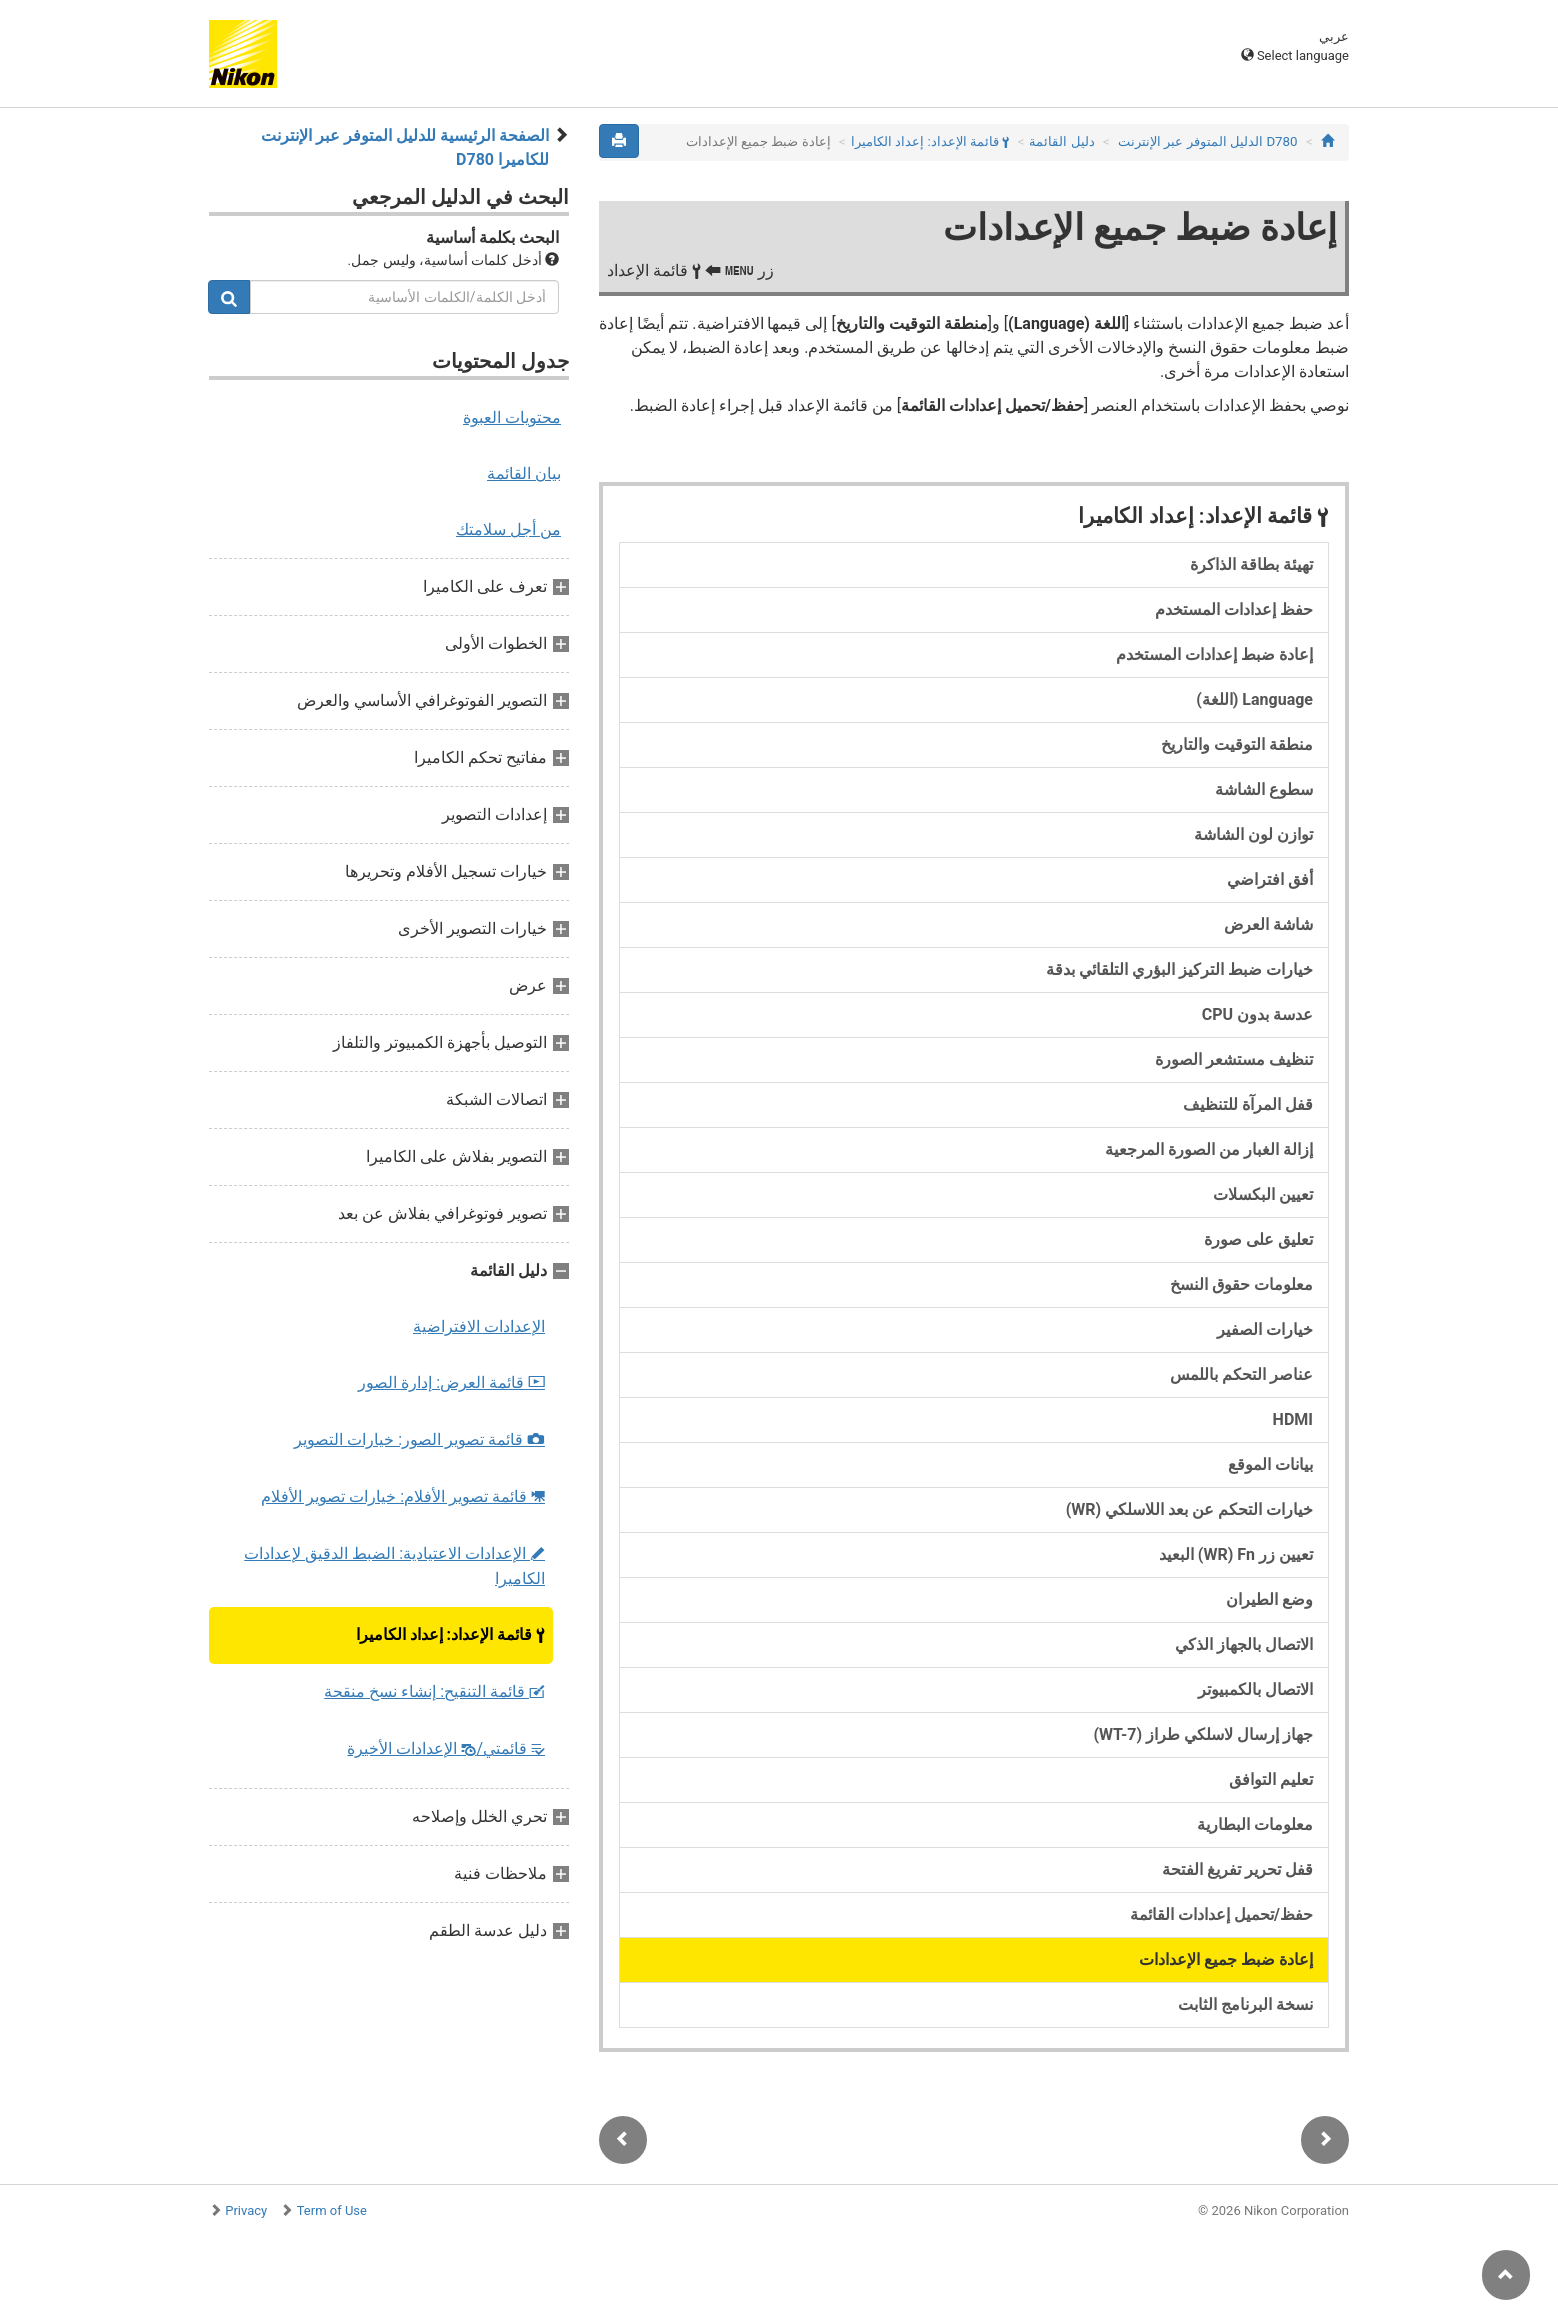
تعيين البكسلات (1263, 1194)
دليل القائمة (1061, 141)
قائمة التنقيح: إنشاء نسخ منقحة (434, 1691)
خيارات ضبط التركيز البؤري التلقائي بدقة (1179, 969)
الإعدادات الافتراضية (479, 1326)
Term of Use (332, 2210)
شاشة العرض (1268, 924)
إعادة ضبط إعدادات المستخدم (1214, 654)
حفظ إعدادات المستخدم (1234, 609)
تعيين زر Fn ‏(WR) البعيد (1236, 1554)
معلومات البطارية (1255, 1824)
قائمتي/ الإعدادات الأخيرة (446, 1748)
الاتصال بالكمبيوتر (1255, 1689)
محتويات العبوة (512, 417)
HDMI (1293, 1419)
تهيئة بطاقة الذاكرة (1251, 564)
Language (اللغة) (1254, 699)
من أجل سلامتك (508, 529)
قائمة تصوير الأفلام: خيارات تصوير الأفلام (403, 1496)
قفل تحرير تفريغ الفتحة (1237, 1869)
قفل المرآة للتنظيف (1248, 1104)
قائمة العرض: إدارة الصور (451, 1382)
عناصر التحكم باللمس (1241, 1374)
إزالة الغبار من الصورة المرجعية (1209, 1149)
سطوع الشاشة (1264, 789)
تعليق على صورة (1258, 1239)
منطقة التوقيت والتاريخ (1237, 744)
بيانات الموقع (1270, 1464)
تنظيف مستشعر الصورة (1234, 1059)
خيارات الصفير (1265, 1329)
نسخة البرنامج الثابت (1245, 2004)
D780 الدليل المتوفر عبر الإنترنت (1207, 141)
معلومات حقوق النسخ (1241, 1284)
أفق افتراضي (1270, 879)
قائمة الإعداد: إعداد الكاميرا (450, 1634)
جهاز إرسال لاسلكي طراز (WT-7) (1203, 1734)
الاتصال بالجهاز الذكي (1244, 1644)
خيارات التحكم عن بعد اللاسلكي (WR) (1189, 1509)
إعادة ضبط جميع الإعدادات (1226, 1959)
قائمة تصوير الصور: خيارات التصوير (419, 1439)
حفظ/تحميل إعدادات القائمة (1221, 1914)
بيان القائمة (524, 473)
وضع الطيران (1269, 1599)
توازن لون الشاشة (1253, 834)
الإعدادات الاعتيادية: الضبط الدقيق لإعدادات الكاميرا (394, 1566)
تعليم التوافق (1271, 1779)
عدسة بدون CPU (1257, 1014)
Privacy (246, 2210)
